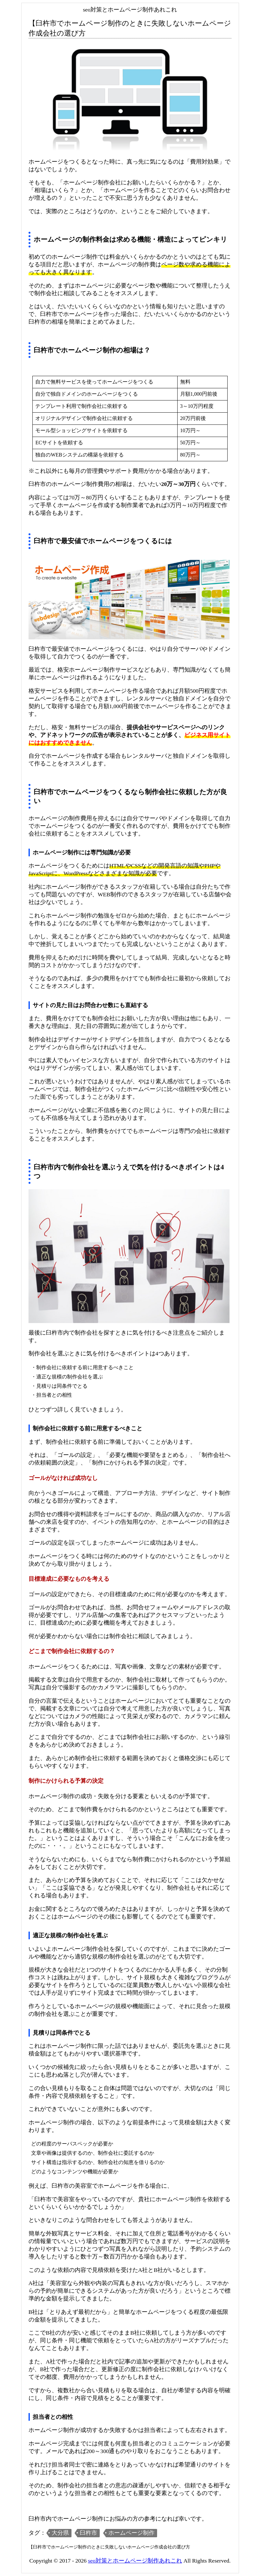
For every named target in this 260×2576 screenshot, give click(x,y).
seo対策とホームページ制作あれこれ (135, 2560)
